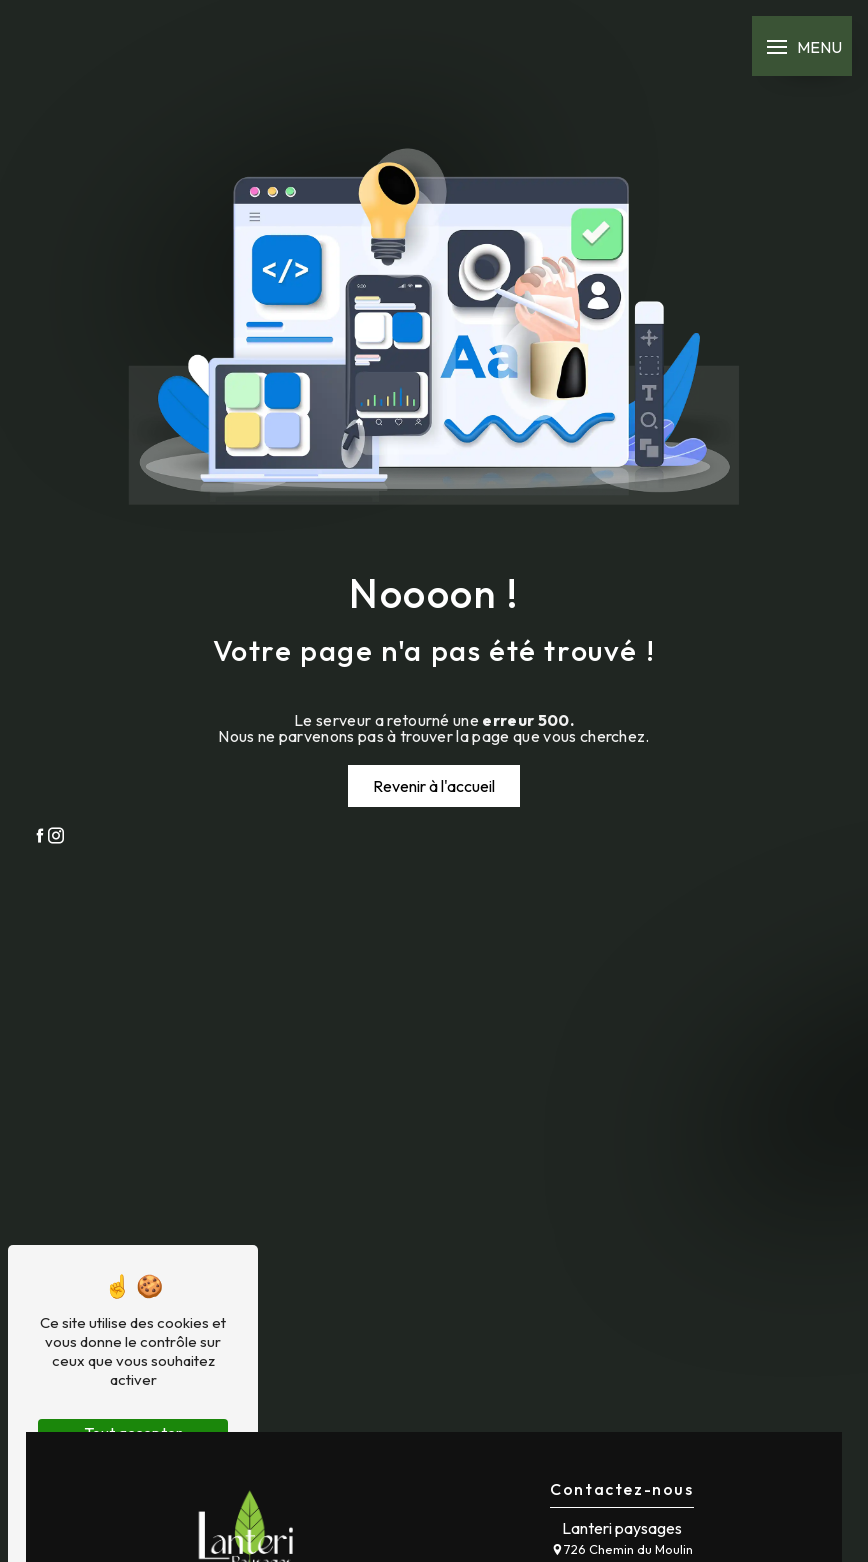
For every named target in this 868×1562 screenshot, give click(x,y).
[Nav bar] (802, 46)
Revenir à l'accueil (434, 786)
